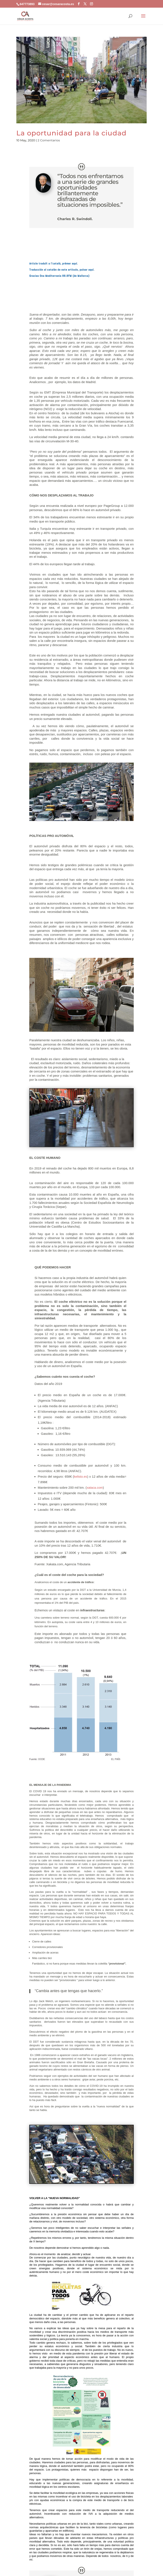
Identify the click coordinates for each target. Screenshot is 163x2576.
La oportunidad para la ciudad (71, 133)
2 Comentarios (49, 140)
